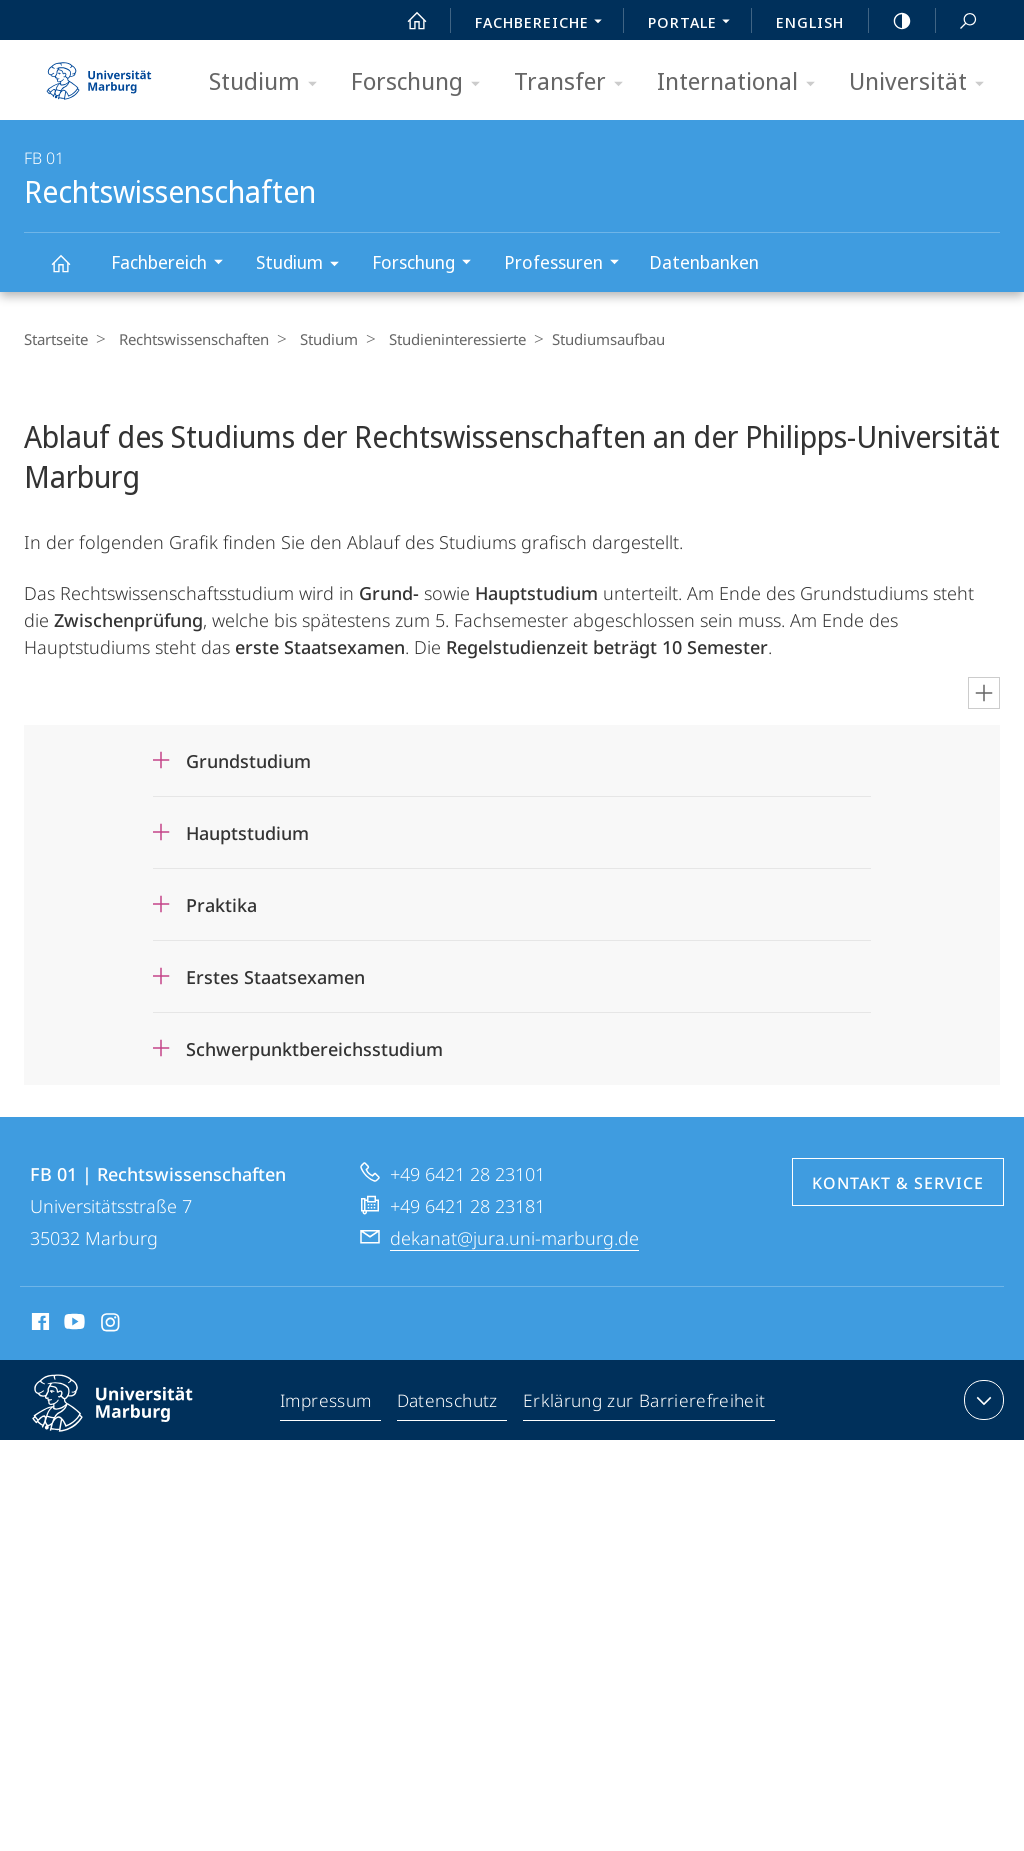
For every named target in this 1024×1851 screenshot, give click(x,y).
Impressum (328, 1404)
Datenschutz (450, 1404)
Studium (269, 82)
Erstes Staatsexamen (275, 977)
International (742, 82)
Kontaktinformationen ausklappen (981, 1400)
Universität (923, 82)
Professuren (568, 264)
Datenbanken (704, 262)
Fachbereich (173, 264)
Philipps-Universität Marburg (130, 1419)
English (810, 22)
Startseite (56, 339)
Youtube (72, 1325)
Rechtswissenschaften (72, 272)
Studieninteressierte (442, 339)
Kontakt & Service (898, 1183)
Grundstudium (248, 761)
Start (406, 21)
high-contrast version (891, 21)
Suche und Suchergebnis (957, 21)
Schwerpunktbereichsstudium (314, 1049)
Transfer (575, 82)
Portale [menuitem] (694, 24)
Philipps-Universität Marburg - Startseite (99, 74)
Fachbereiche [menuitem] (544, 24)
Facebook (38, 1325)
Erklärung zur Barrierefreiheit (646, 1404)
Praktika (221, 905)
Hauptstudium (247, 833)
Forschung (422, 82)
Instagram (111, 1325)
